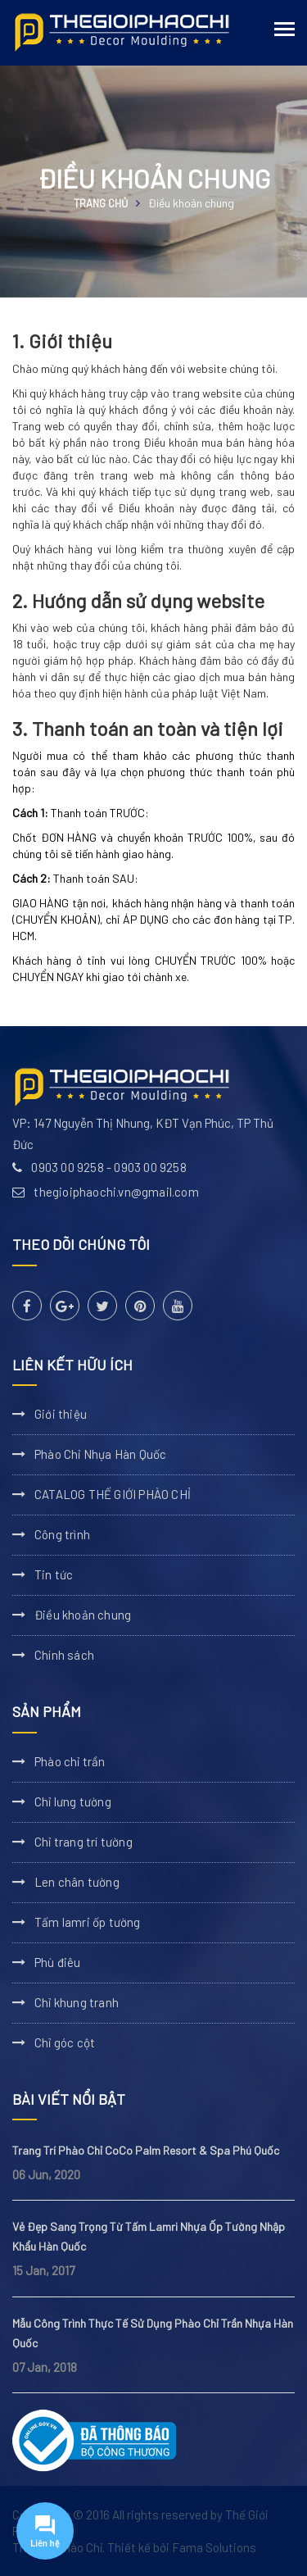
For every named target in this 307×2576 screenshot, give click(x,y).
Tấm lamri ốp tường (87, 1922)
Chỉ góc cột (64, 2042)
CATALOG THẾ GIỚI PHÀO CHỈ (112, 1494)
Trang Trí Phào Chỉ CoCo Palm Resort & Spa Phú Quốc (145, 2150)
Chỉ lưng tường (72, 1801)
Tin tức (53, 1574)
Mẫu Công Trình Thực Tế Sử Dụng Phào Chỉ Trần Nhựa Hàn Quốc (152, 2333)
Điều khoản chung (82, 1614)
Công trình (62, 1534)
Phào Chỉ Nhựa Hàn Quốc (100, 1454)
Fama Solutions (214, 2547)
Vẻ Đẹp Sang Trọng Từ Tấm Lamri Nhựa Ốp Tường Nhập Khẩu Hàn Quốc (148, 2236)
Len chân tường (77, 1881)
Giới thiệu (60, 1413)
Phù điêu (57, 1962)
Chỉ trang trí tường (83, 1841)
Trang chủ (101, 203)
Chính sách (64, 1654)
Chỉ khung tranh (76, 2002)
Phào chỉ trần (70, 1761)
